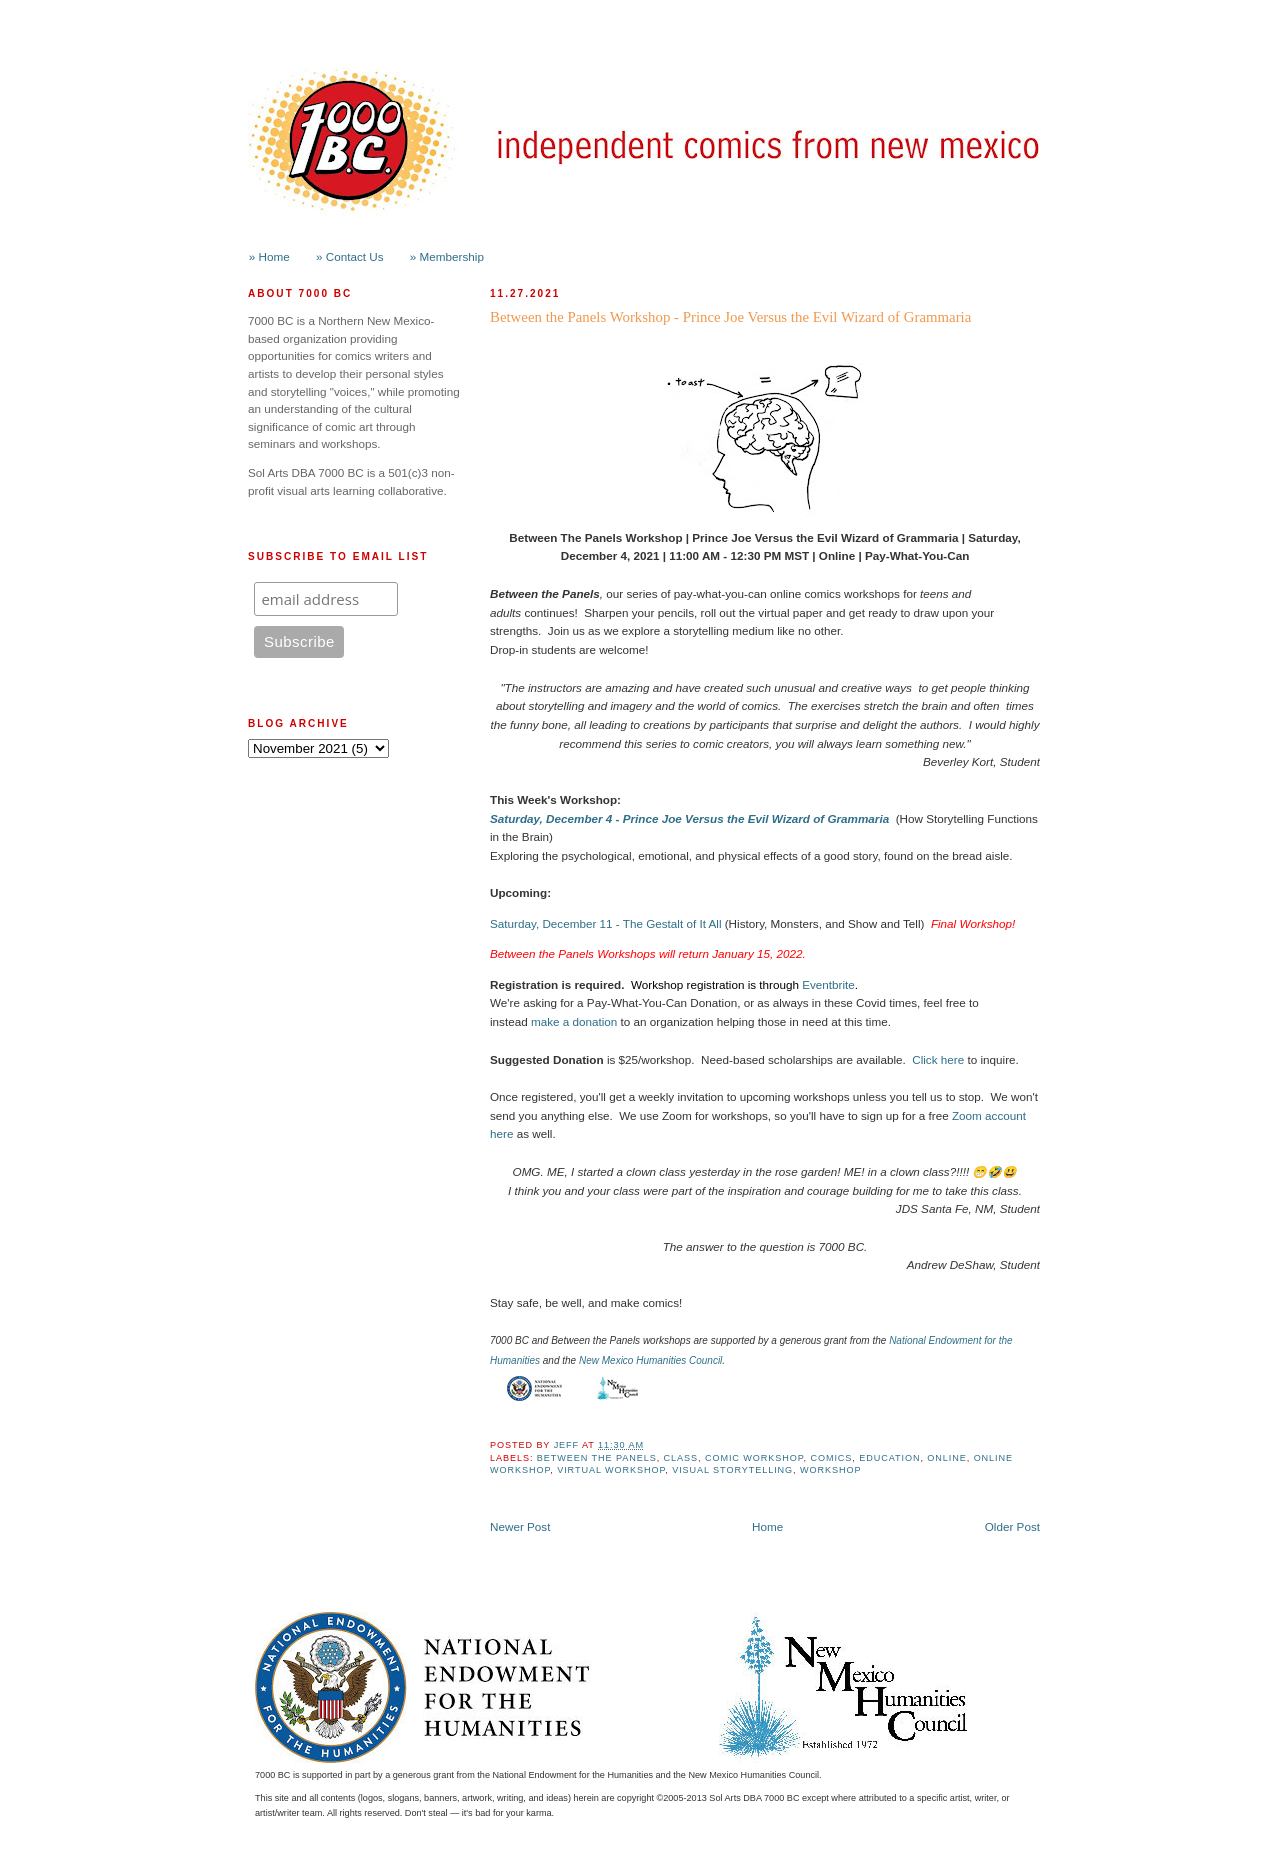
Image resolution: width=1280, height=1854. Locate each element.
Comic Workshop (754, 1458)
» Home (269, 256)
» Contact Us (350, 256)
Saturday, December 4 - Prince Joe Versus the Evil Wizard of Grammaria (689, 818)
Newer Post (520, 1526)
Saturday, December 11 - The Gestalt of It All (605, 923)
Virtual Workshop (611, 1470)
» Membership (447, 256)
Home (767, 1526)
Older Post (1012, 1526)
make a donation (574, 1021)
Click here (938, 1059)
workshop (830, 1470)
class (681, 1458)
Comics (831, 1458)
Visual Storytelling (732, 1470)
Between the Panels (597, 1458)
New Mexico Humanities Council (650, 1360)
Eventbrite (828, 984)
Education (889, 1458)
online (946, 1458)
